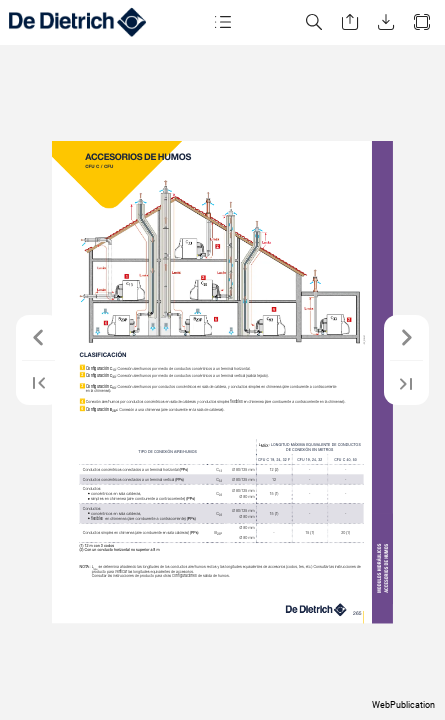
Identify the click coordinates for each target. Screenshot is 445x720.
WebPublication (403, 705)
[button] (222, 22)
